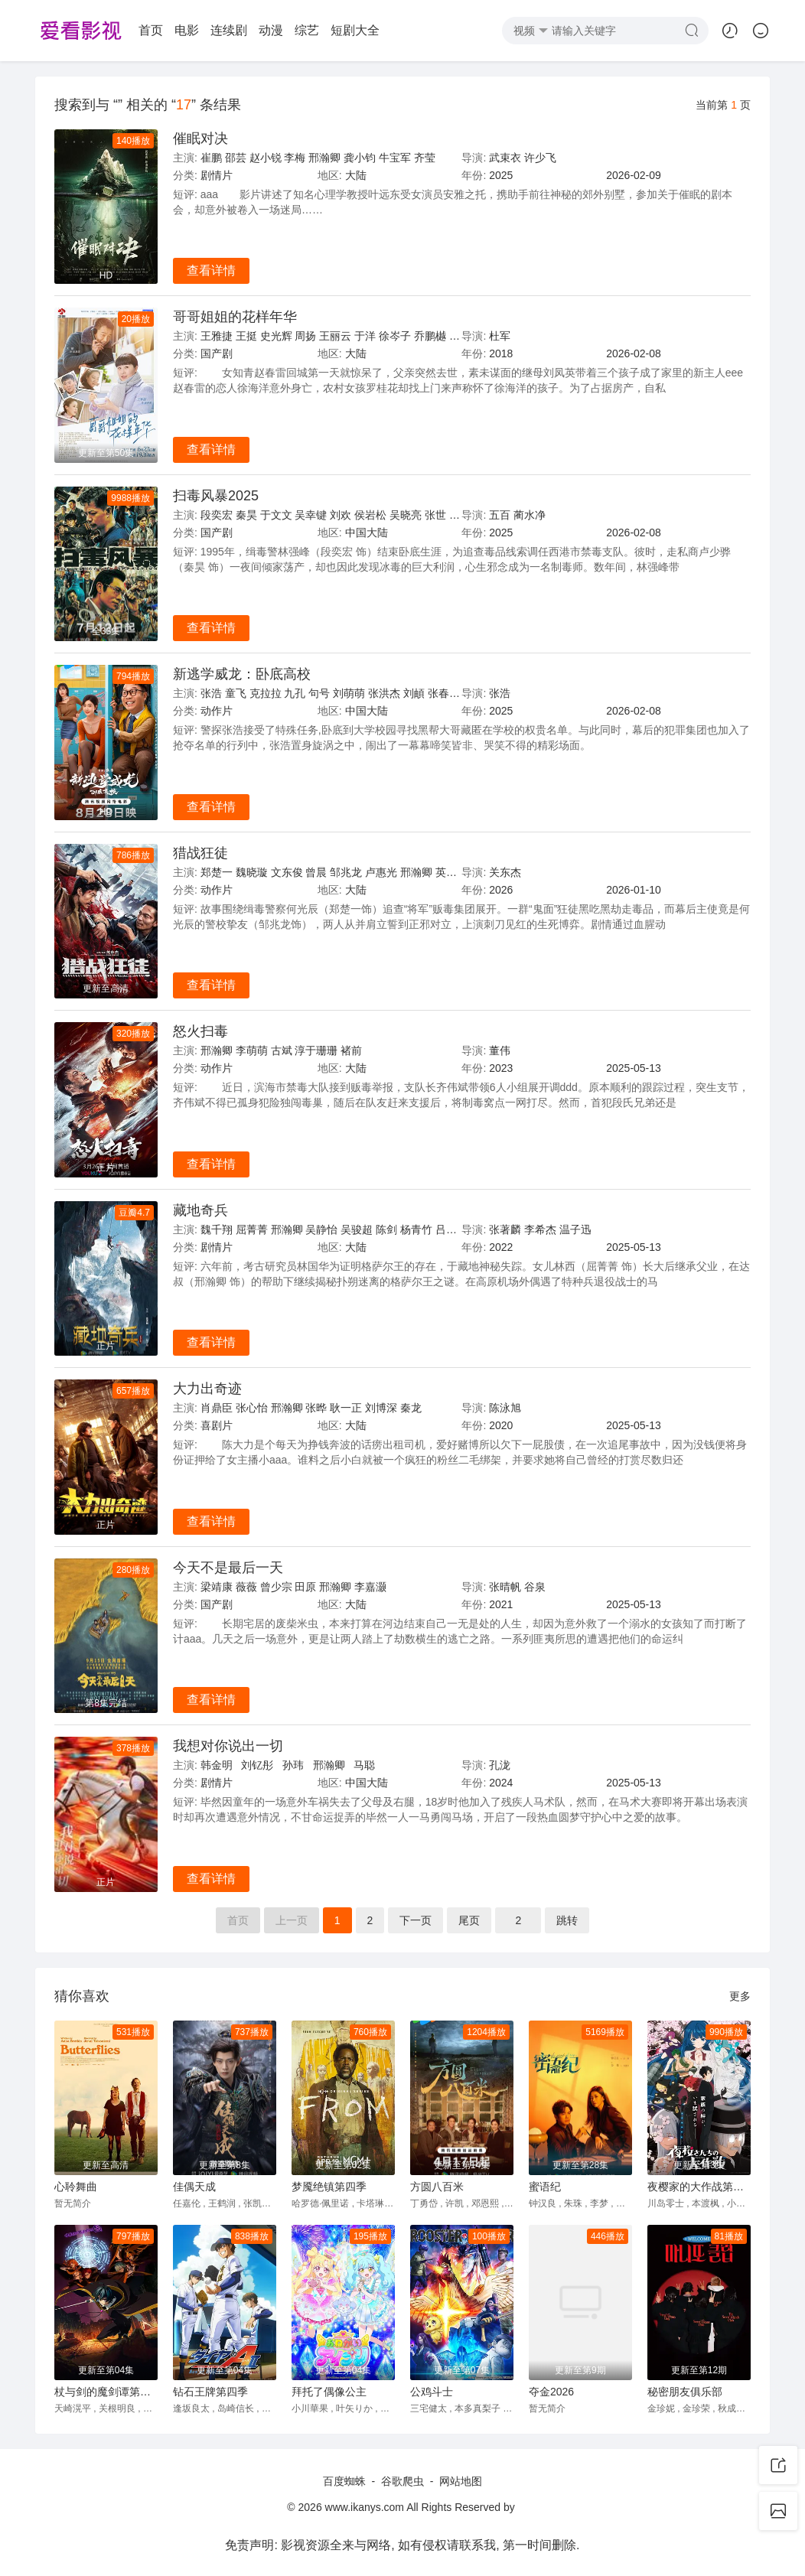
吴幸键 (311, 515)
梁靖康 (216, 1587)
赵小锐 (265, 157)
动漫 (271, 30)
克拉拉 (265, 693)
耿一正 (346, 1408)
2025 (501, 175)
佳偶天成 (194, 2186)
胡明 (460, 515)
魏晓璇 (252, 872)
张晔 (316, 1408)
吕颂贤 (451, 1229)
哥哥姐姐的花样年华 (235, 316)
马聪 (364, 1765)
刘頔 (414, 693)
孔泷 (499, 1765)
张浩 (211, 693)
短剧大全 (355, 30)
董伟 (499, 1050)
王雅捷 (216, 336)
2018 (501, 353)
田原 (305, 1587)
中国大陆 (366, 532)
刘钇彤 (257, 1765)
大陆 (356, 175)
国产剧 (216, 353)
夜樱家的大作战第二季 (699, 2186)
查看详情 (211, 270)
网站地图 (460, 2481)
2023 (501, 1068)
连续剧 (228, 30)
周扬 (305, 336)
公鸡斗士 (431, 2391)
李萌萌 (252, 1050)
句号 (319, 693)
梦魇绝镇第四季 (329, 2186)
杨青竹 (416, 1229)
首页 (151, 30)
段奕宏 (216, 515)
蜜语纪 (545, 2186)
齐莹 (424, 157)
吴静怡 (321, 1229)
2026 (501, 890)
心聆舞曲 (75, 2186)
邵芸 (235, 157)
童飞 (235, 693)
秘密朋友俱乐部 (684, 2391)
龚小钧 (360, 157)
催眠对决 (200, 138)
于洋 (365, 336)
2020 (501, 1425)
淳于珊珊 (316, 1050)
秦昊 (246, 515)
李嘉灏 (370, 1587)
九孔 (294, 693)
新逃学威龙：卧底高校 (242, 674)
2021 (501, 1604)
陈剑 (386, 1229)
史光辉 (276, 336)
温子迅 (575, 1229)
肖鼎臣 (216, 1408)
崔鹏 (211, 157)
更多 (740, 1996)
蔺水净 (529, 515)
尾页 (469, 1920)
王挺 (246, 336)
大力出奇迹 (207, 1388)
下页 (415, 1920)
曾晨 (316, 872)
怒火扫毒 (200, 1031)
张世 (435, 515)
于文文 (276, 515)
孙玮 (293, 1765)
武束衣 (505, 157)
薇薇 (246, 1587)
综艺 (307, 30)
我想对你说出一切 (228, 1746)
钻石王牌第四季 (210, 2391)
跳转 (567, 1920)
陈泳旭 (505, 1408)
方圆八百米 (437, 2186)
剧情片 (216, 175)
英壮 (446, 872)
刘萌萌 (349, 693)
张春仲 (444, 693)
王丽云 (335, 336)
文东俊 (287, 872)
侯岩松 (370, 515)
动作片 (216, 711)
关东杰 (505, 872)
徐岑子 (395, 336)
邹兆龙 (346, 872)
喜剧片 (216, 1425)
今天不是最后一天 (228, 1567)
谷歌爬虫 (402, 2481)
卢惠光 (381, 872)
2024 (501, 1782)
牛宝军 (395, 157)
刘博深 (381, 1408)
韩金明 (216, 1765)
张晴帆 (505, 1587)
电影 (186, 30)
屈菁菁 (252, 1229)
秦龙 (411, 1408)
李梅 (294, 157)
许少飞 (540, 157)
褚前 (351, 1050)
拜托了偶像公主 (329, 2391)
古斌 (281, 1050)
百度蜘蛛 (344, 2481)
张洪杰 (384, 693)
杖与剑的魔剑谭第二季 (106, 2391)
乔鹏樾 (430, 336)
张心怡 (252, 1408)
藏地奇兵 (200, 1210)
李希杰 (540, 1229)
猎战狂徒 (200, 853)
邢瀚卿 (324, 157)
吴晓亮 (405, 515)
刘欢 (340, 515)
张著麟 (505, 1229)
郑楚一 (216, 872)
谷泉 (535, 1587)
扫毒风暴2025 (216, 495)
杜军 (499, 336)
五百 (499, 515)
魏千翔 (216, 1229)
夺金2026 (551, 2391)
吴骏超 (357, 1229)
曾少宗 (276, 1587)
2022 (501, 1247)
